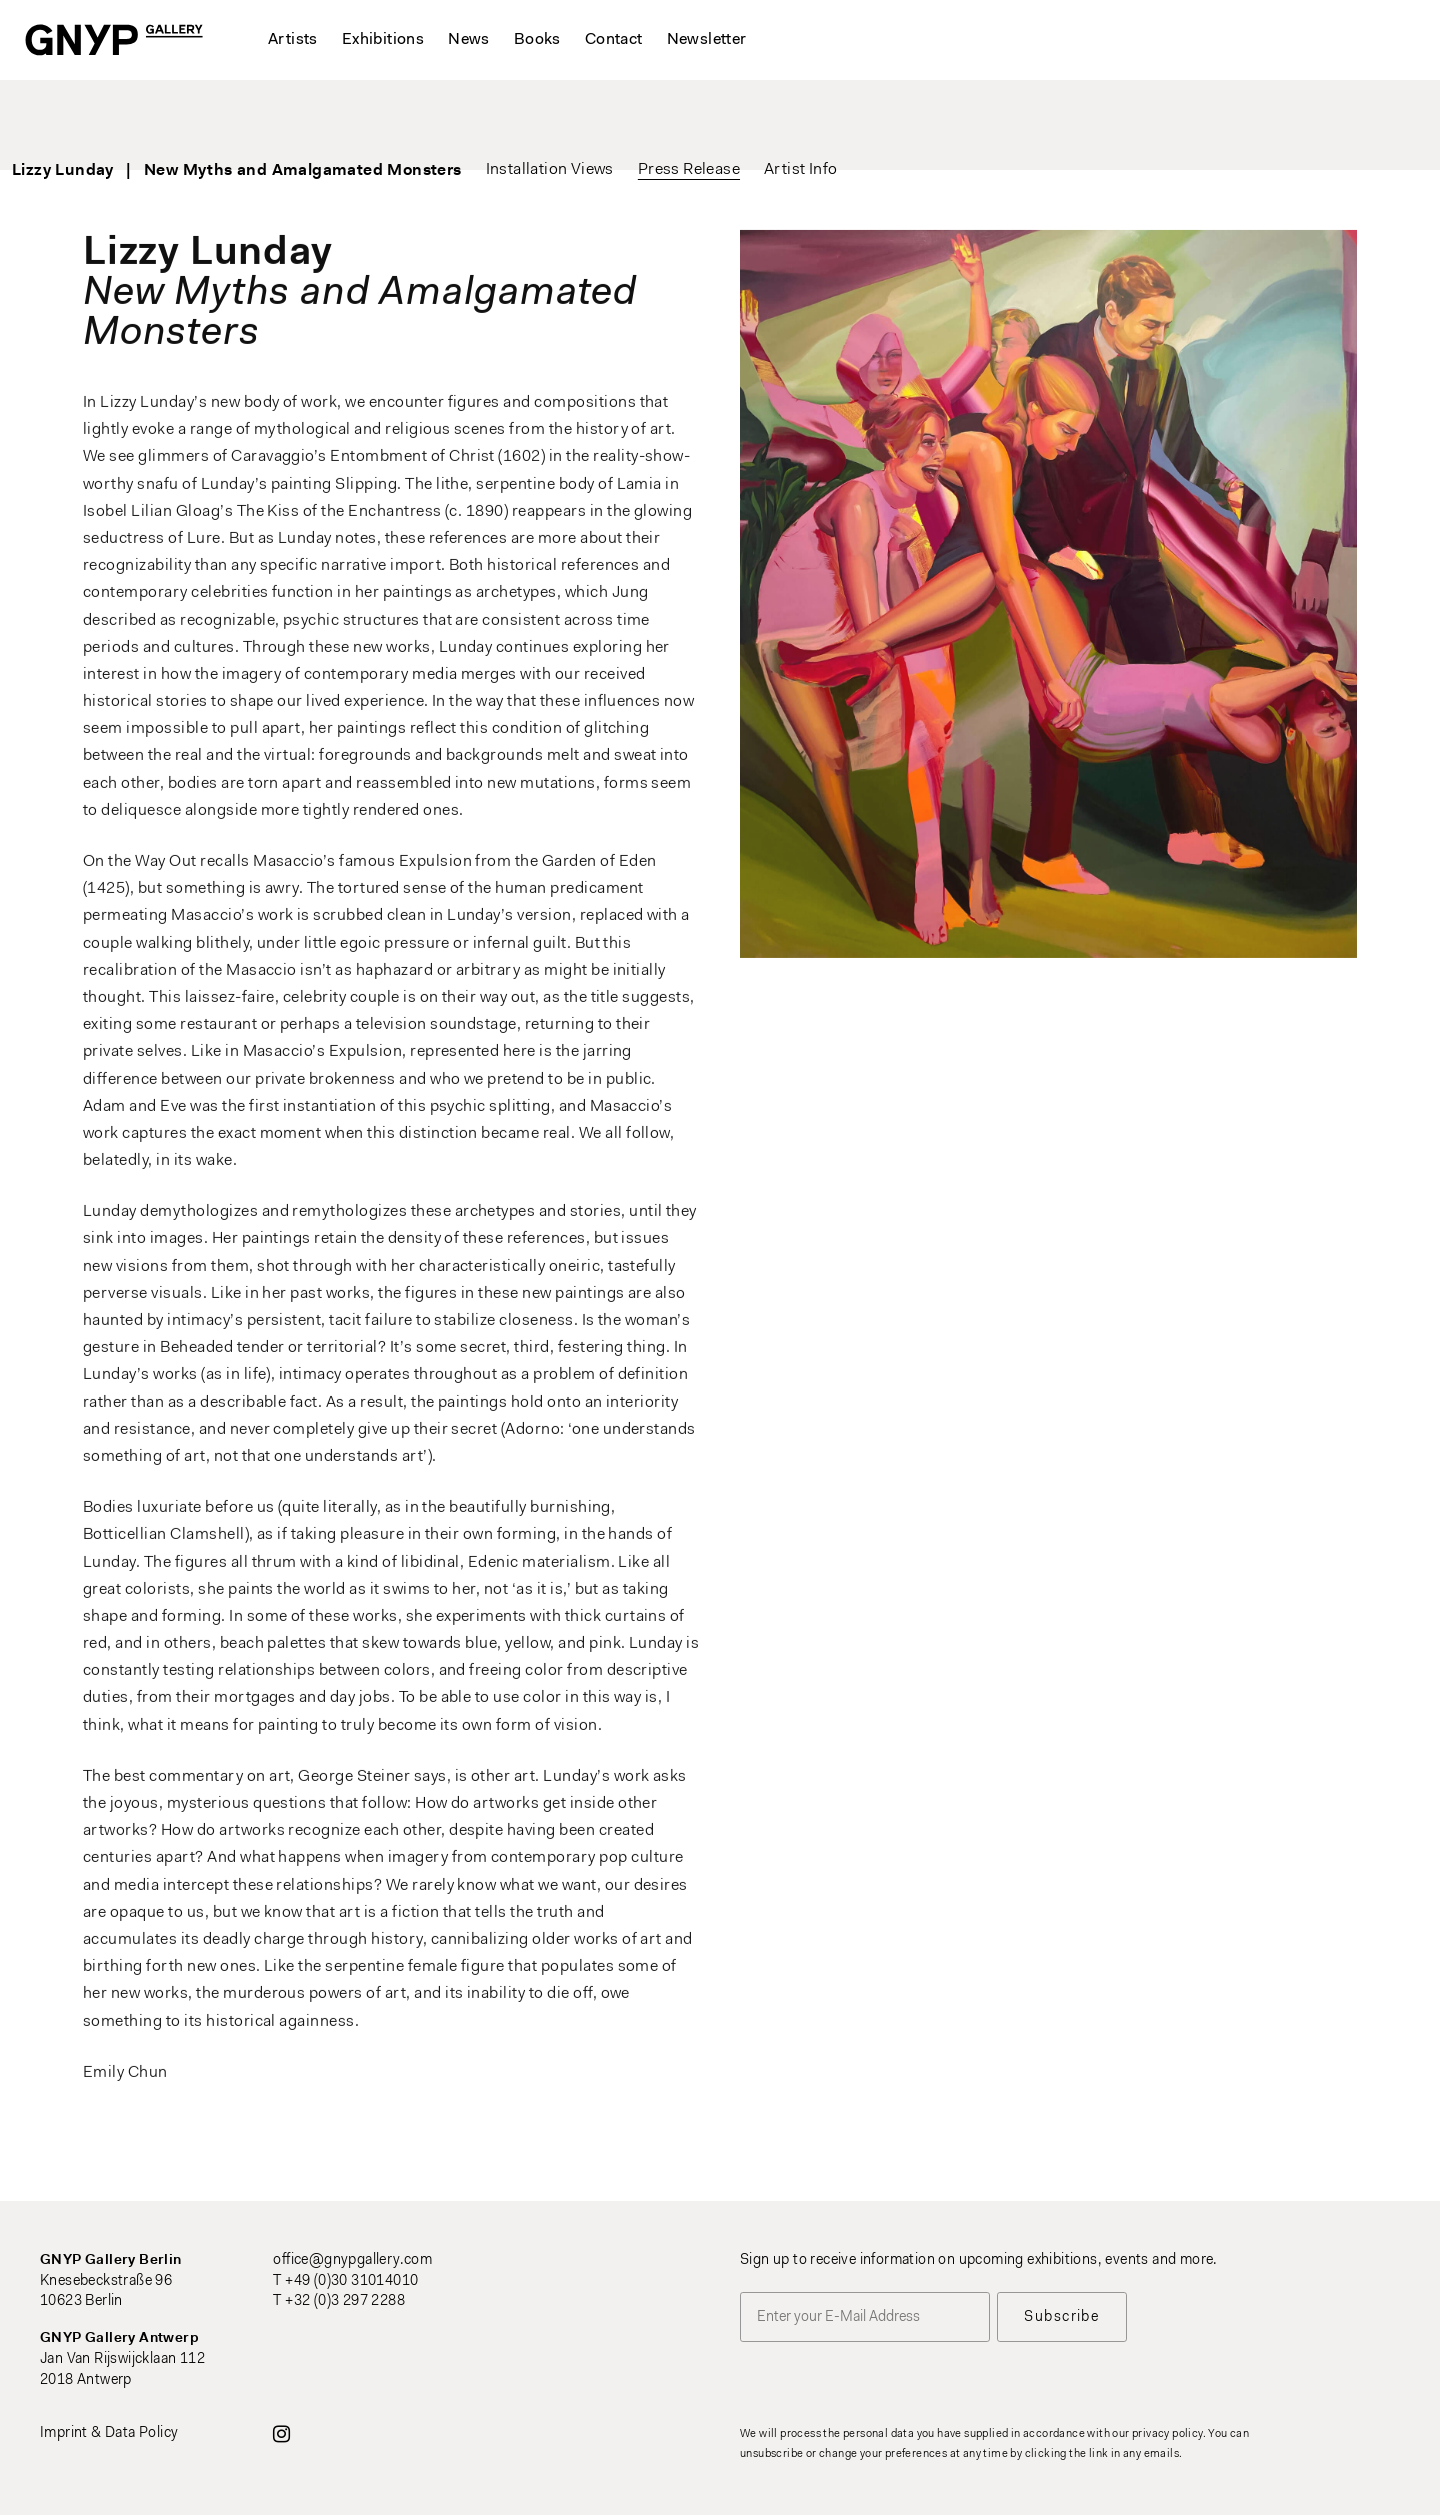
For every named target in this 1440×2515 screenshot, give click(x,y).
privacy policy (1167, 2434)
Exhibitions (383, 40)
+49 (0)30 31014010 (351, 2281)
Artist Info (870, 120)
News (469, 40)
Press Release (759, 120)
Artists (293, 40)
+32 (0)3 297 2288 (345, 2301)
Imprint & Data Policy (109, 2433)
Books (537, 40)
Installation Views (620, 120)
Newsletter (707, 40)
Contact (614, 40)
